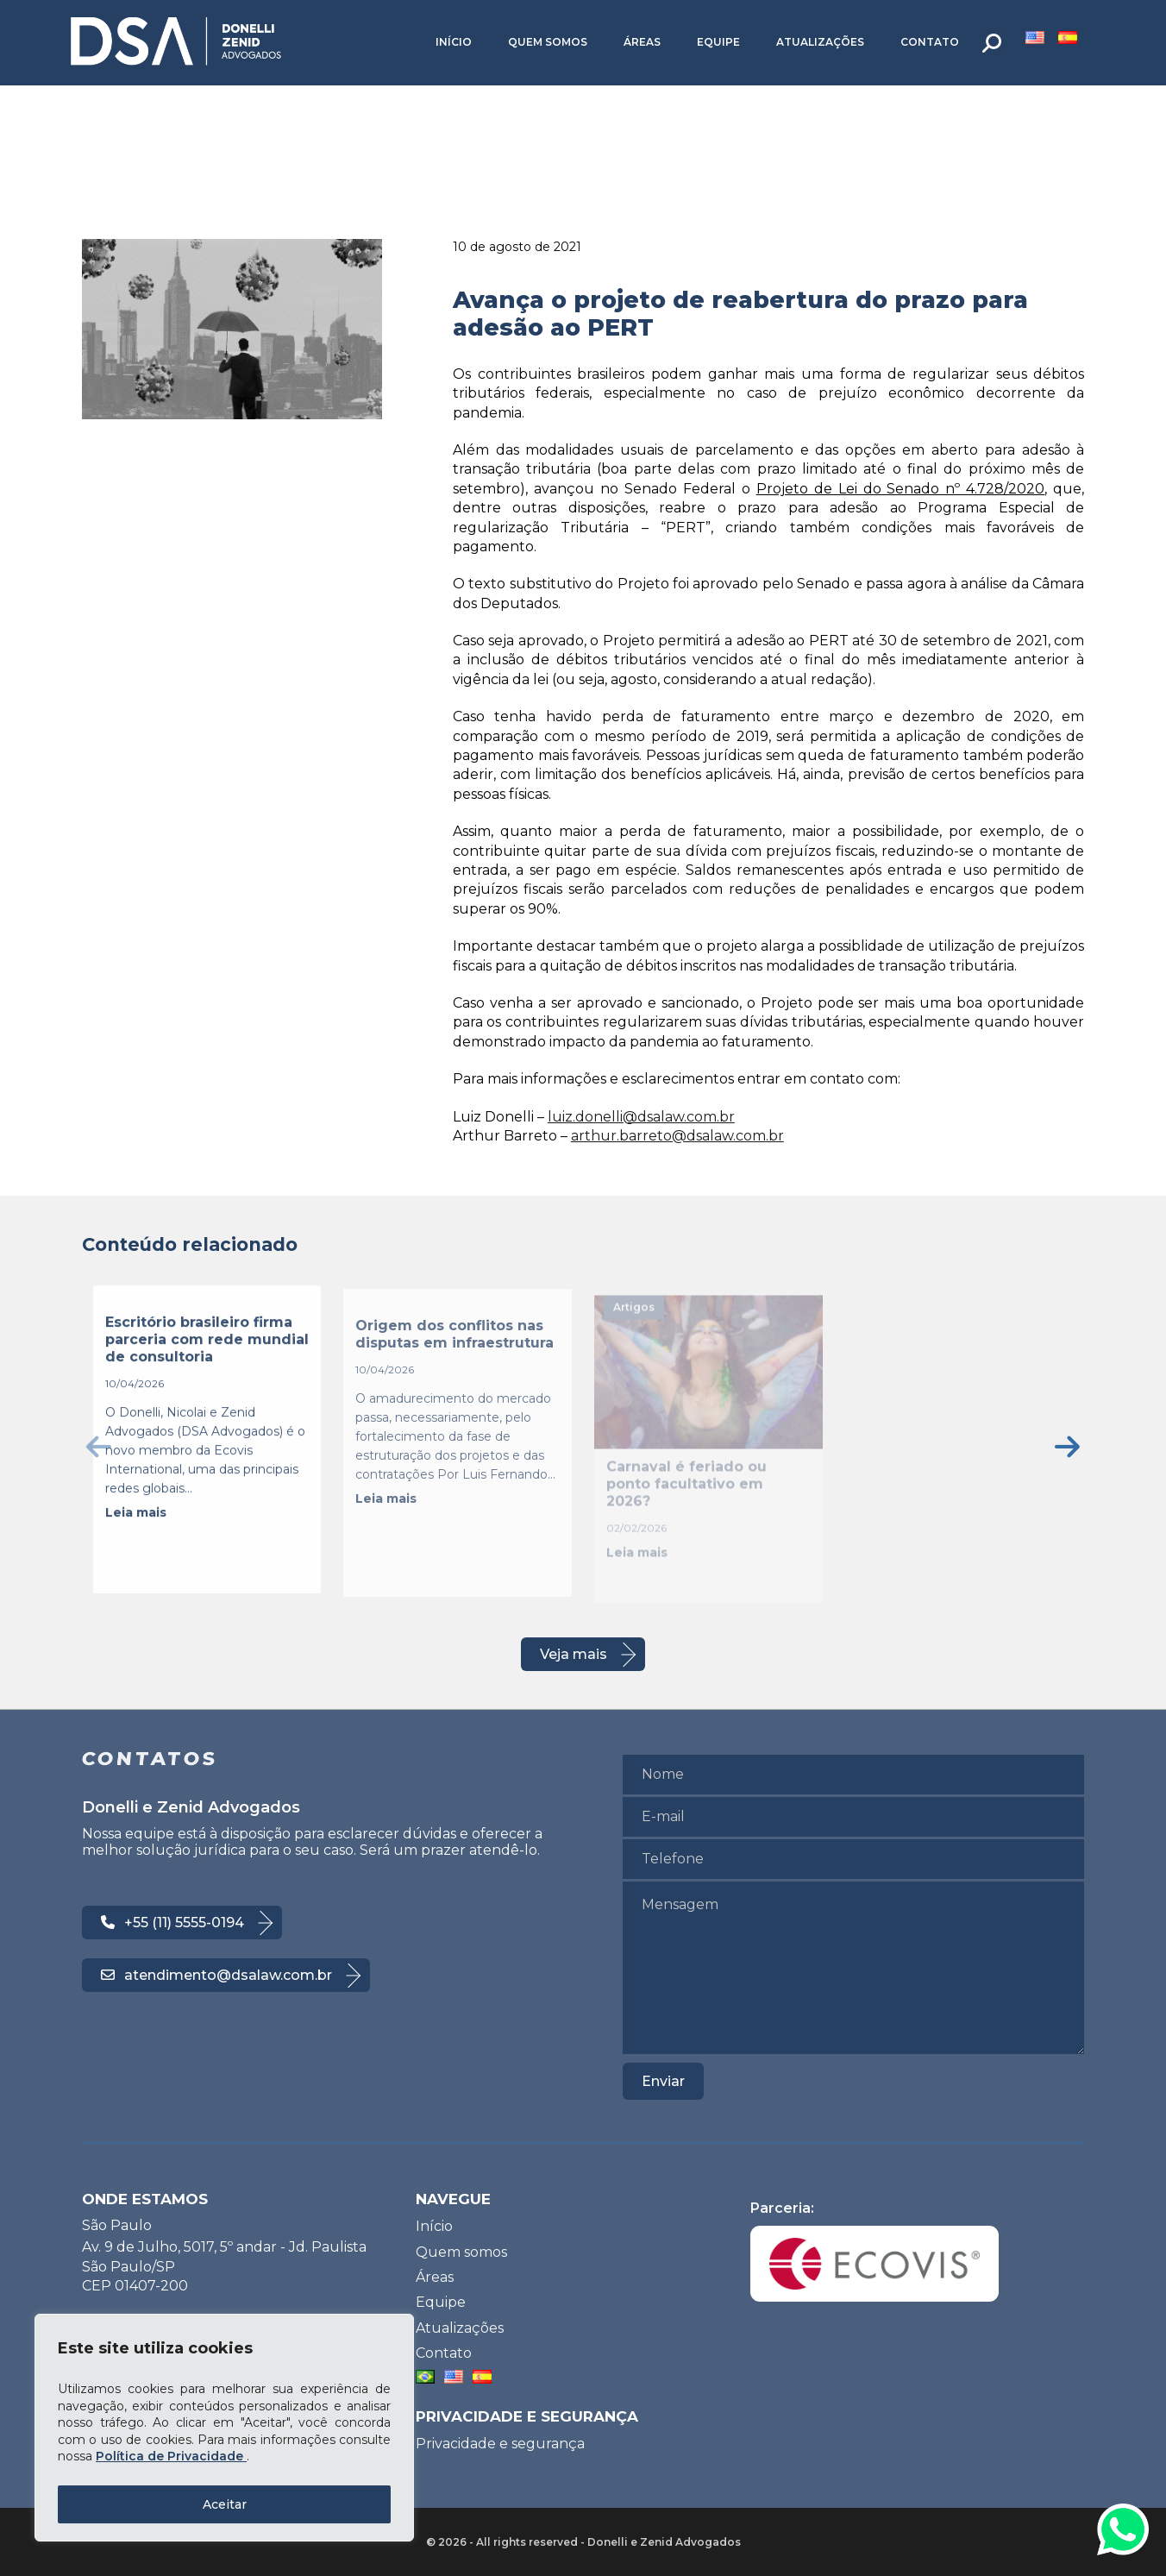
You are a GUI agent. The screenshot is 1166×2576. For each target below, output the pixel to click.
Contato (929, 41)
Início (454, 41)
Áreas (642, 41)
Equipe (718, 41)
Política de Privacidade (171, 2456)
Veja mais (573, 1654)
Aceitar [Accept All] (225, 2504)
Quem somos (547, 41)
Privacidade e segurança (500, 2443)
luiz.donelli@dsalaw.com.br (641, 1117)
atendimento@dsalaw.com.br (216, 1975)
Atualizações (820, 41)
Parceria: (874, 2251)
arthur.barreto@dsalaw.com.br (677, 1136)
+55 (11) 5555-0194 (172, 1922)
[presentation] (98, 1446)
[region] (224, 2427)
